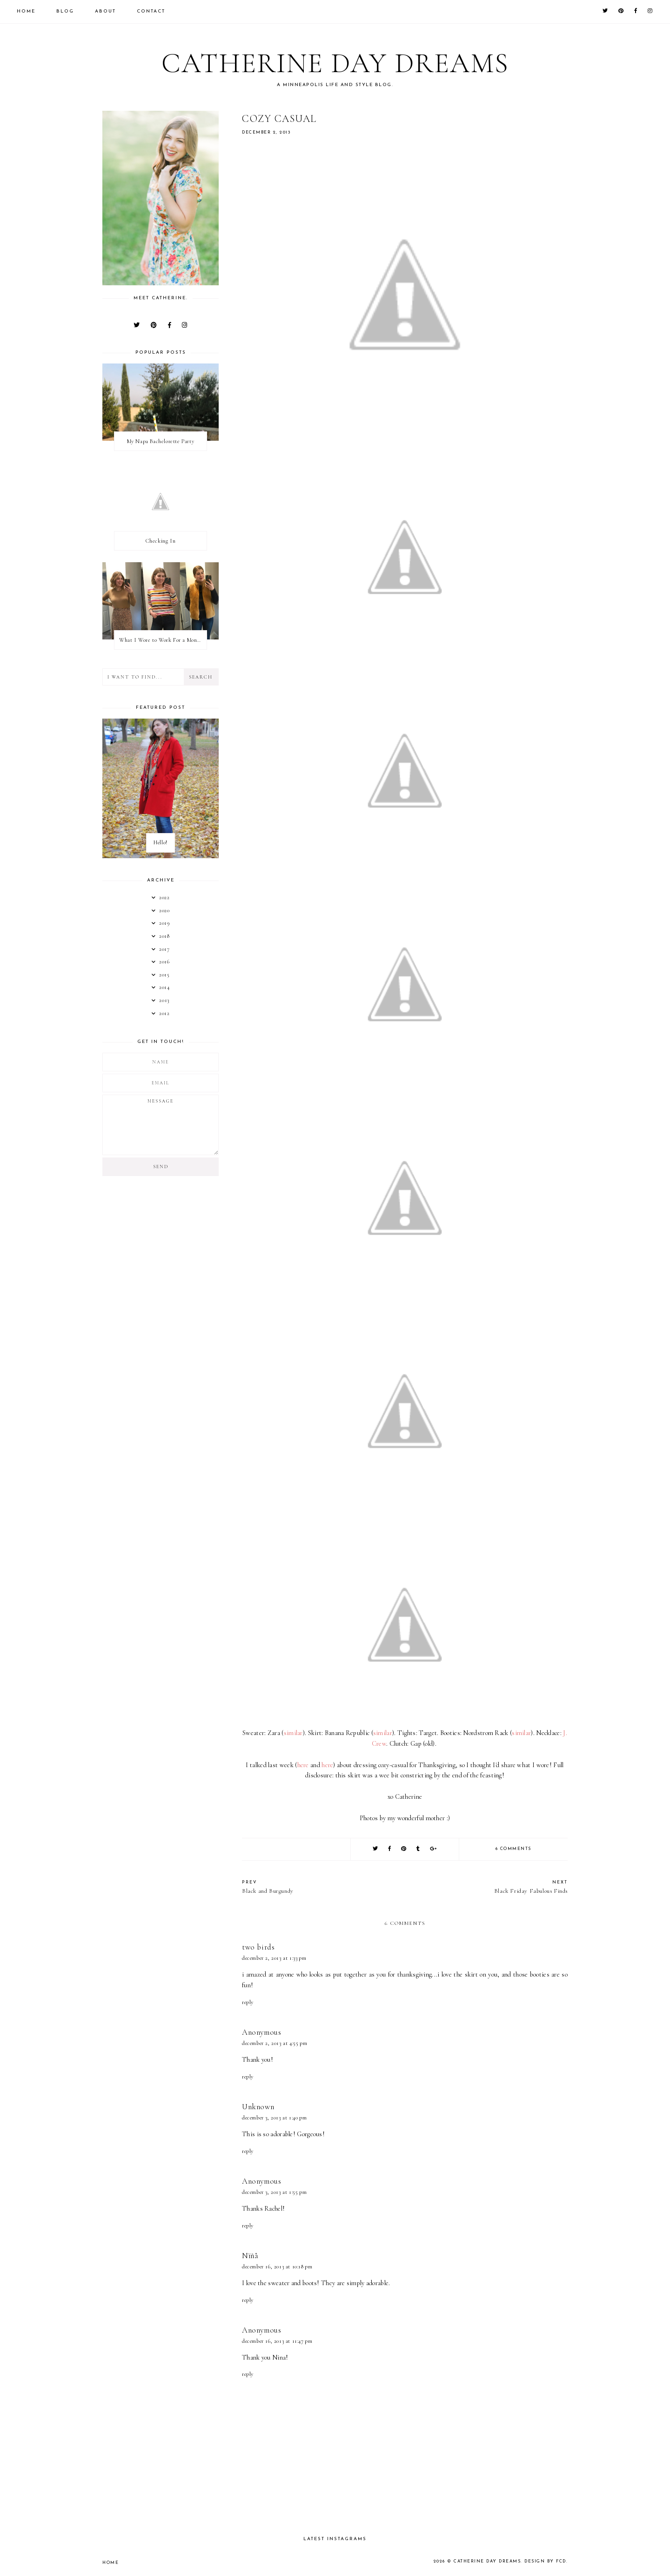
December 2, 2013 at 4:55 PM (274, 2043)
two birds (258, 1947)
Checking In (161, 541)
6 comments (513, 1849)
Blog (65, 11)
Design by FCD (545, 2561)
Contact (151, 11)
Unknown (258, 2107)
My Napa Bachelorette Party (160, 441)
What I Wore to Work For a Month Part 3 (163, 640)
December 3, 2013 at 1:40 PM (274, 2117)
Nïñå (250, 2255)
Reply (248, 2002)
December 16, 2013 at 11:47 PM (277, 2341)
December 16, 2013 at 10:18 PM (277, 2266)
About (105, 11)
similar (293, 1733)
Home (26, 11)
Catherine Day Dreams (335, 63)
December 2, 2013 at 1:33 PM (274, 1958)
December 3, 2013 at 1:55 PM (274, 2192)
